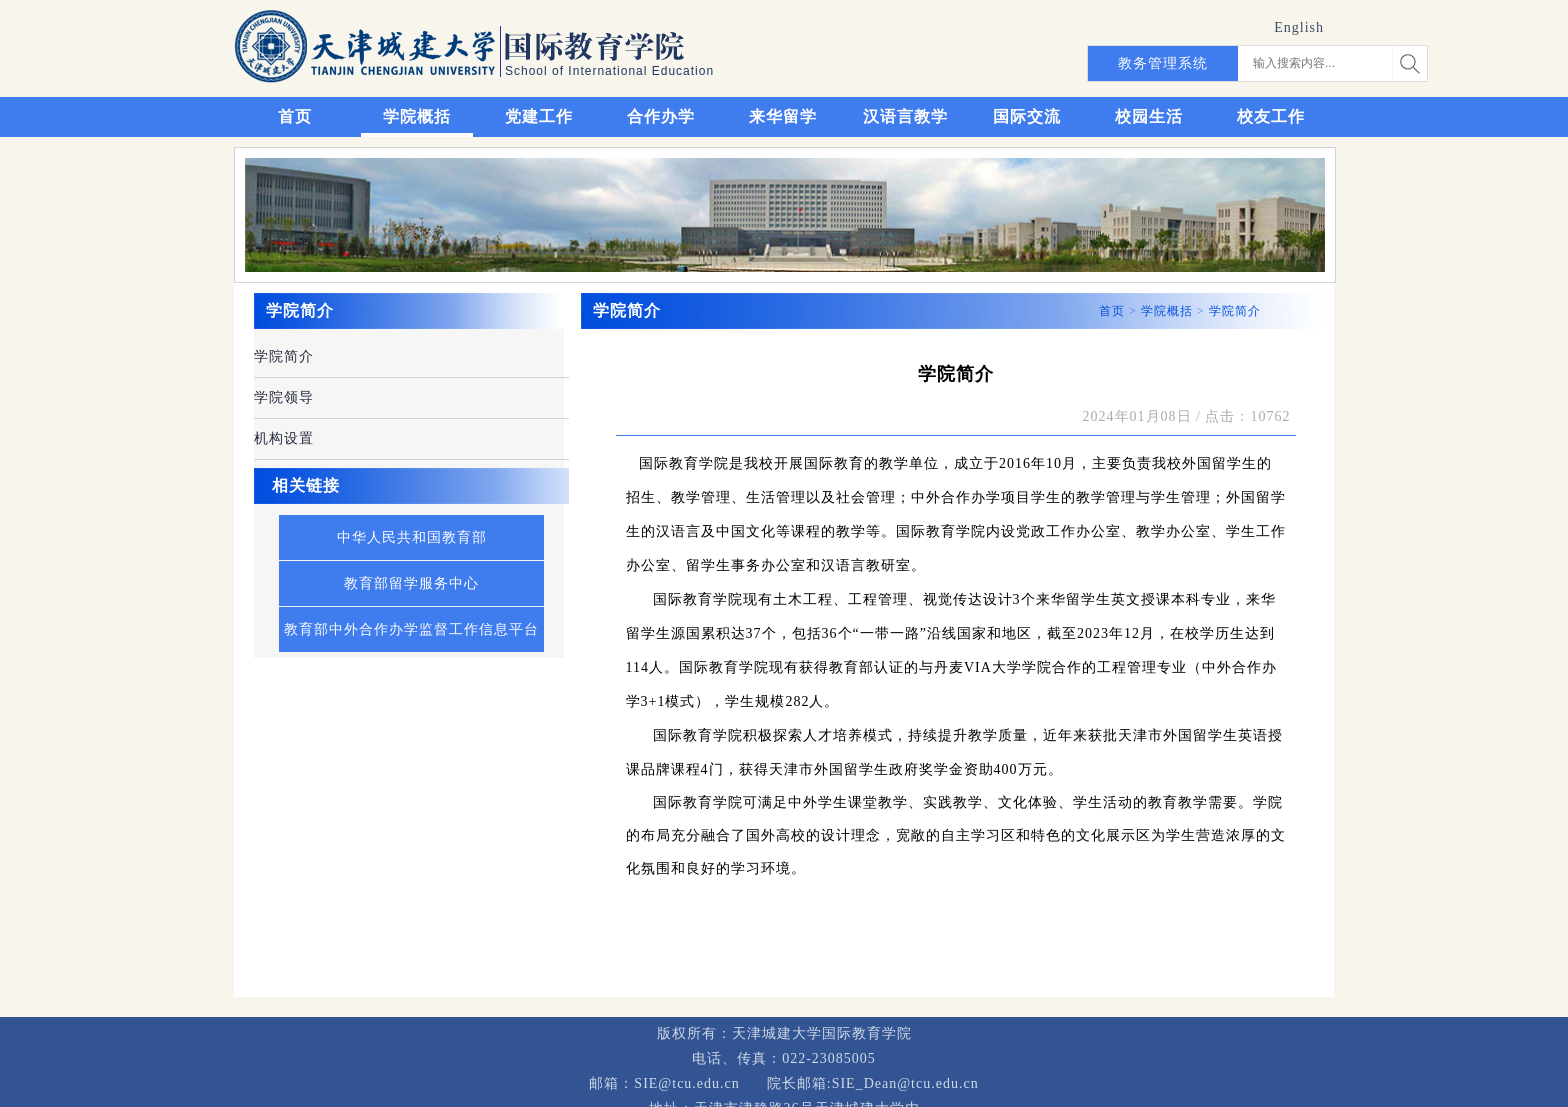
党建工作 (539, 116)
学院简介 (284, 356)
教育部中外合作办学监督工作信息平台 (411, 629)
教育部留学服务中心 (411, 583)
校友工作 (1271, 116)
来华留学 (783, 116)
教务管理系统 (1163, 63)
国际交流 (1027, 116)
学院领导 (284, 397)
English (1299, 27)
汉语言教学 (905, 116)
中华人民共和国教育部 (412, 537)
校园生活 (1149, 116)
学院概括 (417, 116)
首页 (295, 116)
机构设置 (284, 438)
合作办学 (661, 116)
